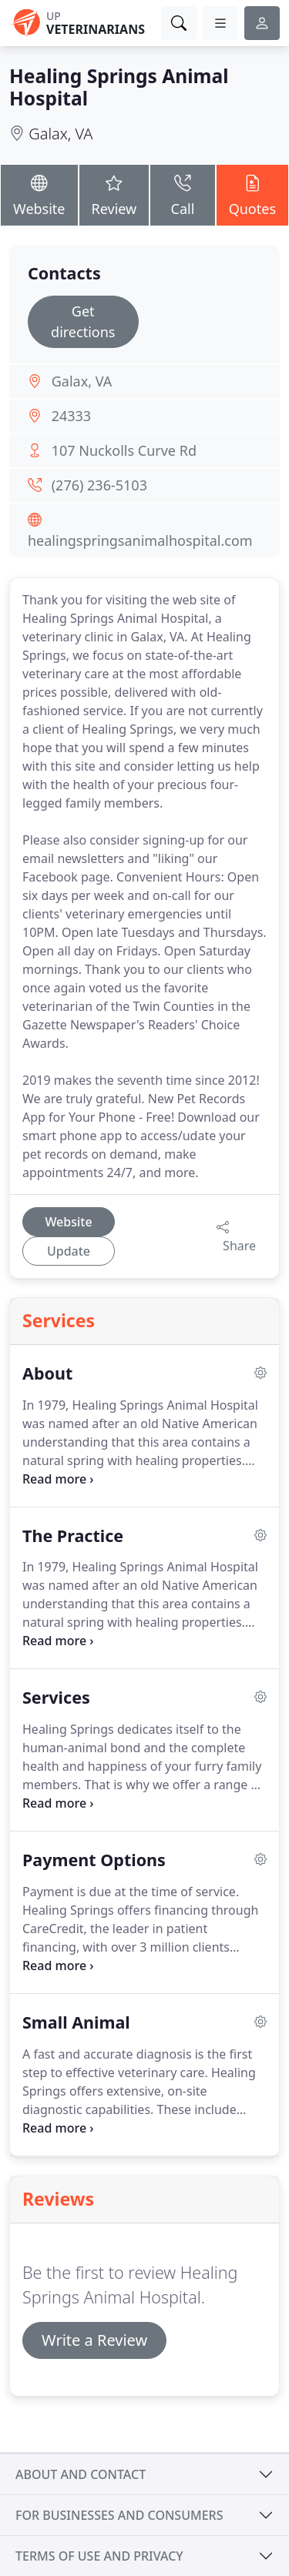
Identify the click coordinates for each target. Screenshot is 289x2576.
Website (39, 194)
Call (182, 194)
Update (68, 1251)
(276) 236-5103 (99, 485)
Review (114, 194)
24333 (71, 415)
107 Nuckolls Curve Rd (124, 450)
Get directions (83, 321)
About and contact (80, 2474)
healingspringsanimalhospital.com (140, 540)
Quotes (252, 194)
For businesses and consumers (119, 2515)
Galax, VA (60, 133)
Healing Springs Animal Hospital (119, 87)
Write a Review (94, 2340)
